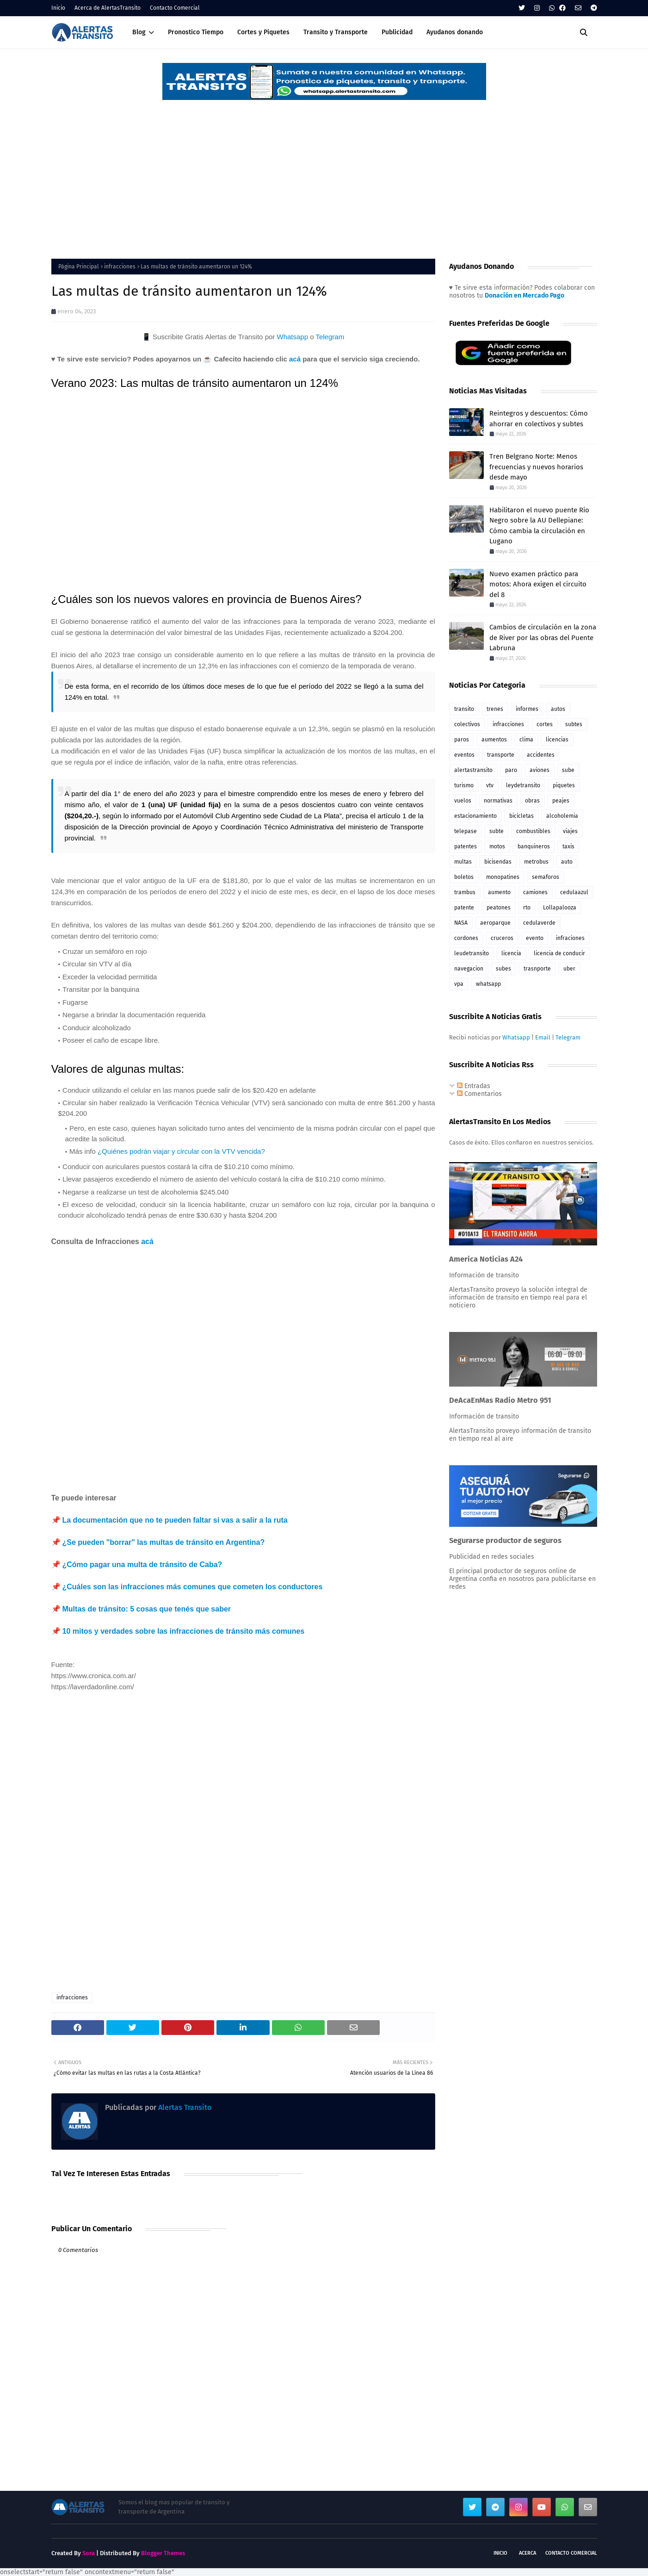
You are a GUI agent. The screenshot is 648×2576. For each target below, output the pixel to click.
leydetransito (523, 785)
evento (534, 938)
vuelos (462, 800)
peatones (499, 907)
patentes (465, 846)
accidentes (541, 755)
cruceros (502, 938)
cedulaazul (574, 892)
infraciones (570, 938)
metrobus (536, 862)
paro (511, 770)
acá (295, 359)
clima (526, 739)
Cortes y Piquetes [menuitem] (263, 32)
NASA (461, 923)
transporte (500, 755)
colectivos (467, 724)
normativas (498, 800)
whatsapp (488, 984)
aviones (539, 770)
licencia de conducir (559, 953)
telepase (465, 831)
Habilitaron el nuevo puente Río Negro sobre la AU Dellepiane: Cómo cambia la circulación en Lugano (539, 526)
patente (464, 907)
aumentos (494, 739)
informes (527, 709)
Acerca (527, 2553)
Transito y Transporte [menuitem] (335, 32)
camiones (535, 892)
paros (461, 739)
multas (463, 862)
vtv (490, 785)
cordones (466, 938)
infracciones (120, 266)
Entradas (473, 1086)
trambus (464, 892)
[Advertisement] (324, 171)
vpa (458, 984)
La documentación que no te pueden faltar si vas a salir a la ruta (175, 1520)
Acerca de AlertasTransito (107, 8)
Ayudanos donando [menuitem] (454, 32)
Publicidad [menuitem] (397, 32)
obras (532, 800)
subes (503, 968)
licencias (557, 739)
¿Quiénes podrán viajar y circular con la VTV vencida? (181, 1151)
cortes (545, 724)
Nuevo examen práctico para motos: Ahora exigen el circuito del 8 (537, 584)
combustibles (533, 831)
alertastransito (473, 770)
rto (527, 907)
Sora (88, 2553)
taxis (568, 846)
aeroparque (495, 923)
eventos (464, 755)
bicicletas (521, 816)
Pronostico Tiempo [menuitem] (195, 32)
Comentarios (479, 1094)
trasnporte (537, 968)
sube (568, 770)
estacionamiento (475, 816)
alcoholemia (562, 816)
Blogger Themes (163, 2553)
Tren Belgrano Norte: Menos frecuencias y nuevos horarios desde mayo (536, 466)
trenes (495, 709)
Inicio (58, 8)
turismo (464, 785)
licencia (511, 953)
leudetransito (471, 953)
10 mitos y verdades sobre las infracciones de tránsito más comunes (183, 1631)
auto (567, 862)
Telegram (329, 337)
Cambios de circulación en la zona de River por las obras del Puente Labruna (542, 637)
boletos (464, 877)
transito (464, 709)
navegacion (468, 968)
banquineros (534, 846)
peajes (560, 800)
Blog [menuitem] (139, 32)
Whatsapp (292, 337)
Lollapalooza (559, 907)
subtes (573, 724)
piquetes (564, 785)
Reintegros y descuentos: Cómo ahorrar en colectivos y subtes (538, 418)
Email (542, 1037)
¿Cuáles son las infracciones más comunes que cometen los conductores (192, 1587)
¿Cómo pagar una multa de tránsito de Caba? (142, 1564)
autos (558, 709)
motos (497, 846)
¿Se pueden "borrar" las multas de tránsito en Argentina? (163, 1542)
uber (569, 968)
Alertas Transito (183, 2107)
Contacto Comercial (175, 8)
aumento (499, 892)
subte (496, 831)
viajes (570, 831)
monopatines (502, 877)
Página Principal (78, 266)
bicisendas (498, 862)
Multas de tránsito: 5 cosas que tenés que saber (146, 1609)
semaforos (545, 877)
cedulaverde (539, 923)
